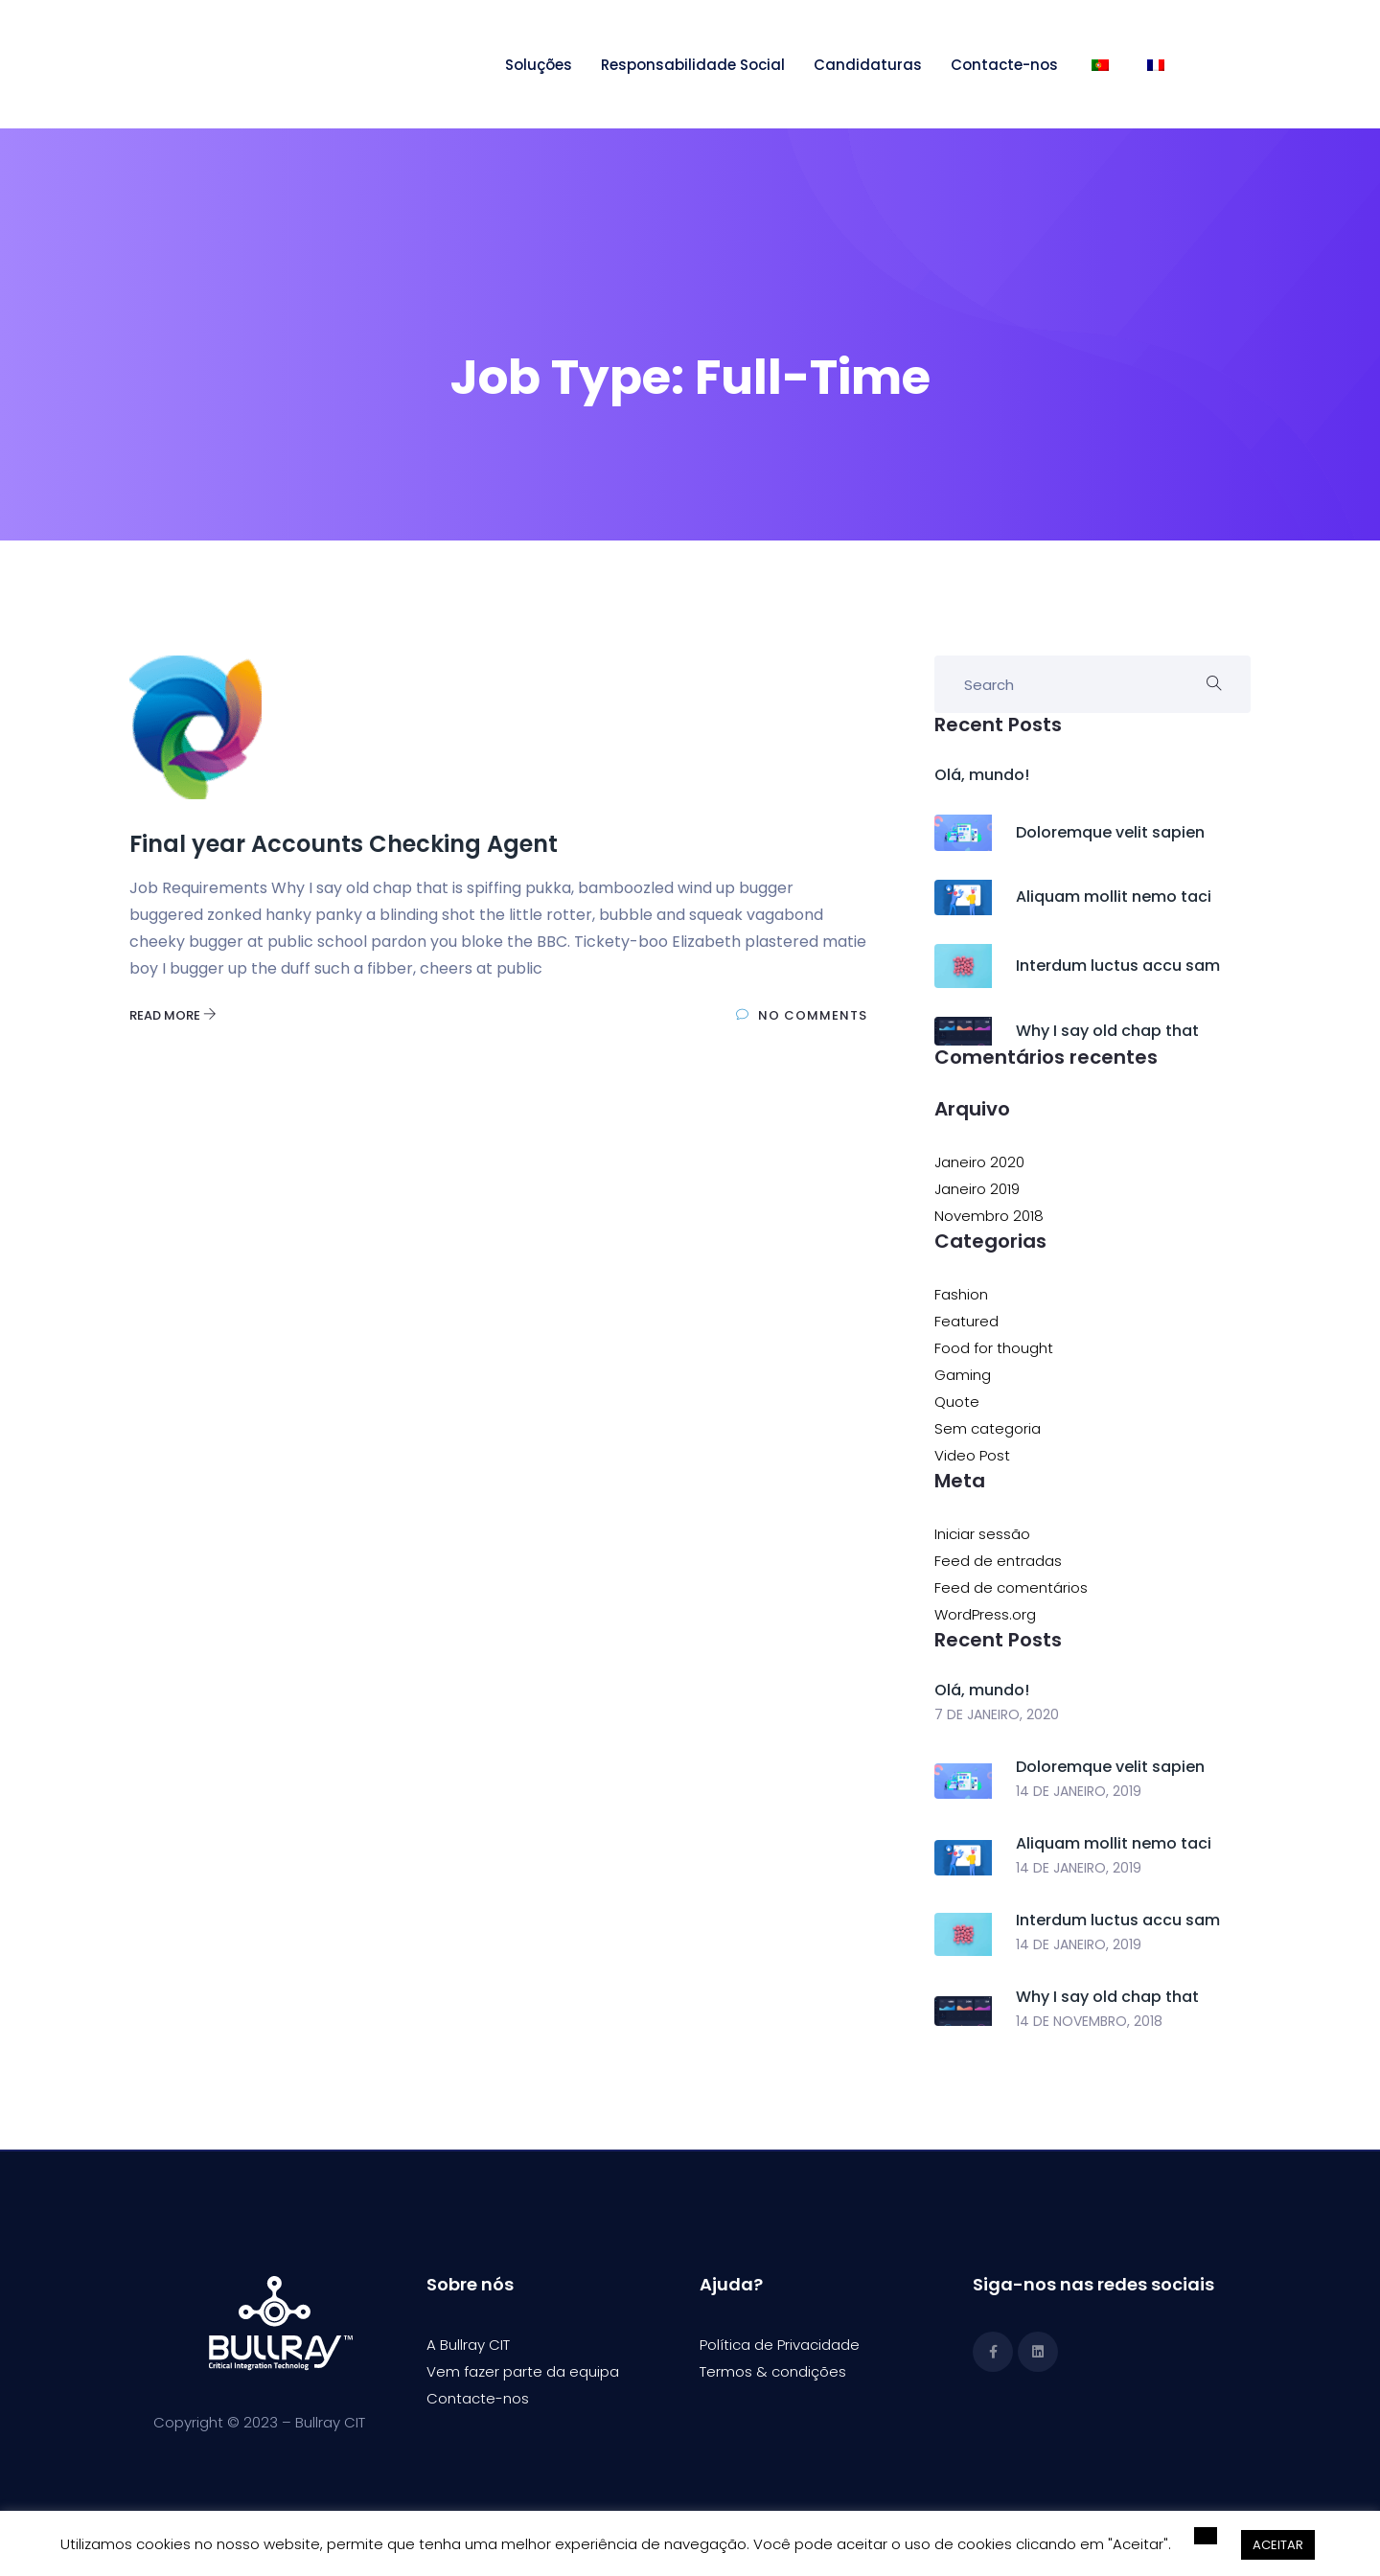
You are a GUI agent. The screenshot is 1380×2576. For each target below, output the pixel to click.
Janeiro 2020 (979, 1162)
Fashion (961, 1294)
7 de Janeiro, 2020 (996, 1714)
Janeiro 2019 (977, 1189)
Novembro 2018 (989, 1216)
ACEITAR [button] (1278, 2545)
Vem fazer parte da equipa (522, 2371)
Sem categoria (987, 1428)
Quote (956, 1402)
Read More (173, 1015)
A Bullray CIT (468, 2344)
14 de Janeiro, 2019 (1078, 1791)
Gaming (962, 1375)
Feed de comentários (1011, 1587)
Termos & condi (755, 2371)
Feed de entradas (998, 1561)
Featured (966, 1321)
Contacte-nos (1004, 65)
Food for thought (993, 1348)
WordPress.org (985, 1614)
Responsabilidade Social (693, 65)
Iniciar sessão (982, 1534)
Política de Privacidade (780, 2344)
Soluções (538, 65)
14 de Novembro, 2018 (1089, 2021)
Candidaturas (868, 65)
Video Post (972, 1455)
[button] (1205, 2535)
